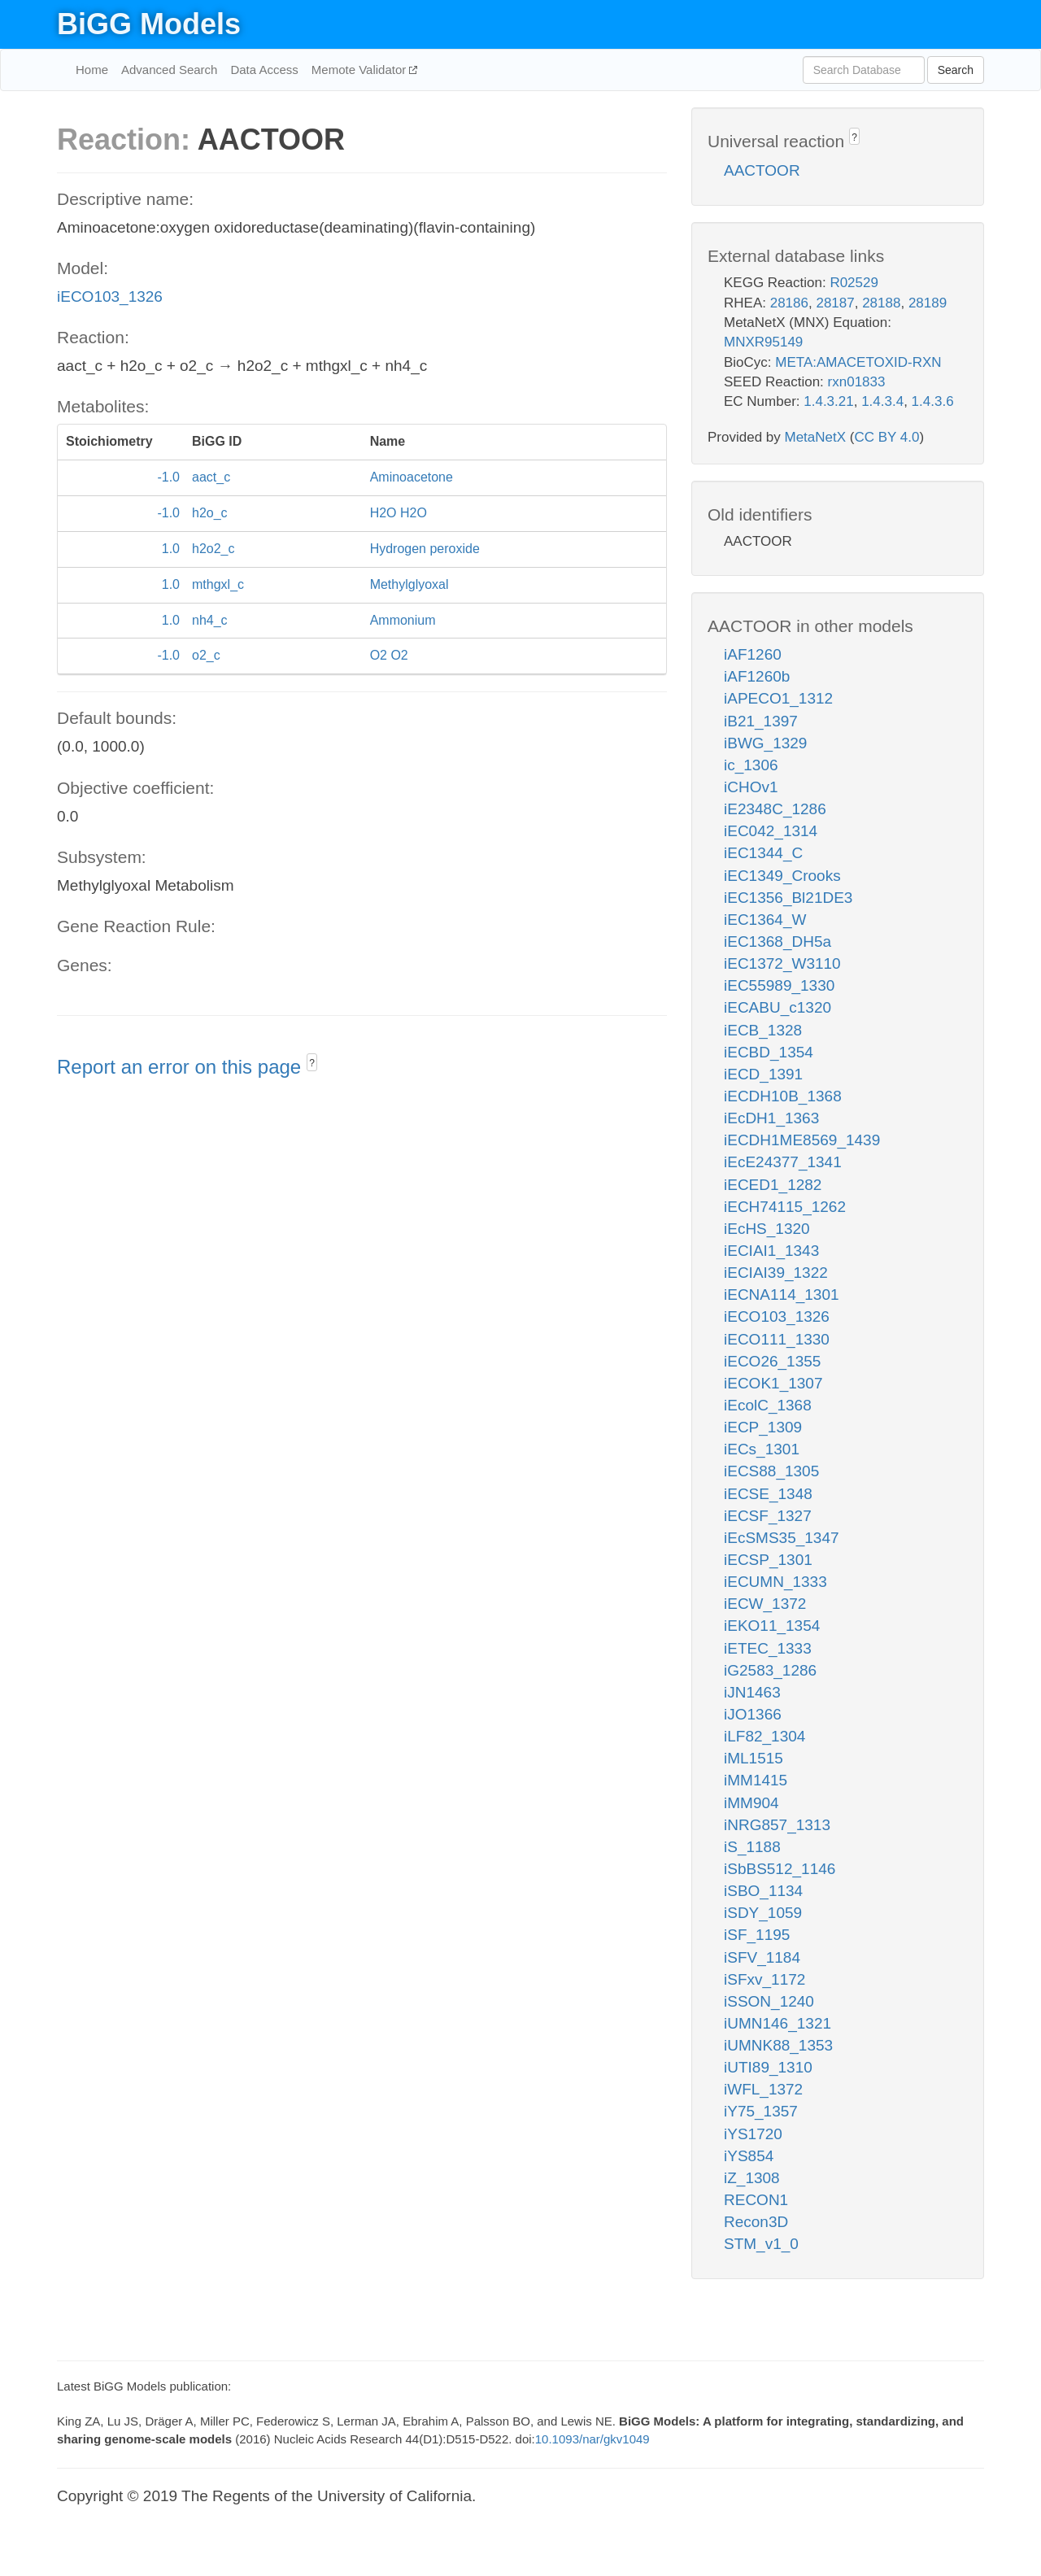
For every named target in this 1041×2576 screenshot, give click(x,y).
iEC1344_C (763, 852)
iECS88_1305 (771, 1471)
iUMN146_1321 (777, 2023)
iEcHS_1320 (767, 1228)
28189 (927, 303)
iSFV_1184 (762, 1957)
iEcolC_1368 (768, 1405)
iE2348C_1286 (775, 808)
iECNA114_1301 (781, 1294)
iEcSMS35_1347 (781, 1537)
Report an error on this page (182, 1067)
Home (92, 69)
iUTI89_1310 (768, 2067)
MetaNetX (816, 437)
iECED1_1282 (772, 1184)
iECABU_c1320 (777, 1007)
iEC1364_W (765, 919)
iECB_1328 (763, 1030)
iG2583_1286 (770, 1670)
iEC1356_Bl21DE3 (788, 897)
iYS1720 (753, 2133)
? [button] (312, 1063)
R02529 (854, 282)
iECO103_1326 (110, 296)
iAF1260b (757, 676)
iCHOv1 (751, 786)
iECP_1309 (763, 1427)
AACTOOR (762, 170)
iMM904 (751, 1802)
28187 (835, 303)
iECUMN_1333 (775, 1581)
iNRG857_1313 (777, 1824)
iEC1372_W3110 (782, 963)
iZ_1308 (752, 2177)
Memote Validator (360, 69)
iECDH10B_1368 (783, 1096)
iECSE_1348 (768, 1493)
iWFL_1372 (763, 2089)
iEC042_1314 (770, 830)
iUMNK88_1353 (778, 2045)
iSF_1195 (757, 1934)
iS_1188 (752, 1846)
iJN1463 (752, 1692)
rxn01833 (857, 382)
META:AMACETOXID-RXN (858, 362)
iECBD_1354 (768, 1052)
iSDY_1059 (763, 1912)
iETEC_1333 (768, 1648)
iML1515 (753, 1758)
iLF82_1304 (764, 1736)
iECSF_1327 (768, 1515)
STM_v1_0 (761, 2243)
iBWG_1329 (765, 743)
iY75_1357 (761, 2111)
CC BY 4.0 (886, 437)
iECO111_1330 (777, 1339)
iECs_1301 (761, 1449)
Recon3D (756, 2221)
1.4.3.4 (882, 401)
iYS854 (748, 2155)
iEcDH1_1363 (771, 1118)
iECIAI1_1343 (771, 1250)
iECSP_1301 (768, 1559)
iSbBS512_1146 (779, 1868)
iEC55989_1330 (779, 985)
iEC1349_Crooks (782, 875)
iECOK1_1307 (773, 1383)
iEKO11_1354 (772, 1625)
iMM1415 (755, 1780)
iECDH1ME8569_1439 (802, 1140)
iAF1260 (753, 654)
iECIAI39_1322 (776, 1272)
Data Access (264, 69)
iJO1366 (753, 1714)
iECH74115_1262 (785, 1206)
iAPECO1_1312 (778, 698)
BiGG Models (149, 24)
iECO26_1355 (772, 1361)
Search (955, 69)
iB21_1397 (761, 721)
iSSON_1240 (769, 2001)
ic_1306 (751, 765)
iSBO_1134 (763, 1890)
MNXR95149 (763, 342)
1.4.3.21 (828, 401)
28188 (881, 303)
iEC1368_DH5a (777, 941)
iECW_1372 (765, 1603)
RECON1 (756, 2199)
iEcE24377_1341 (783, 1161)
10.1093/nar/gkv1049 (592, 2439)
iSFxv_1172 (764, 1979)
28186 (789, 303)
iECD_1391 (763, 1074)
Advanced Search (169, 69)
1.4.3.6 (933, 401)
